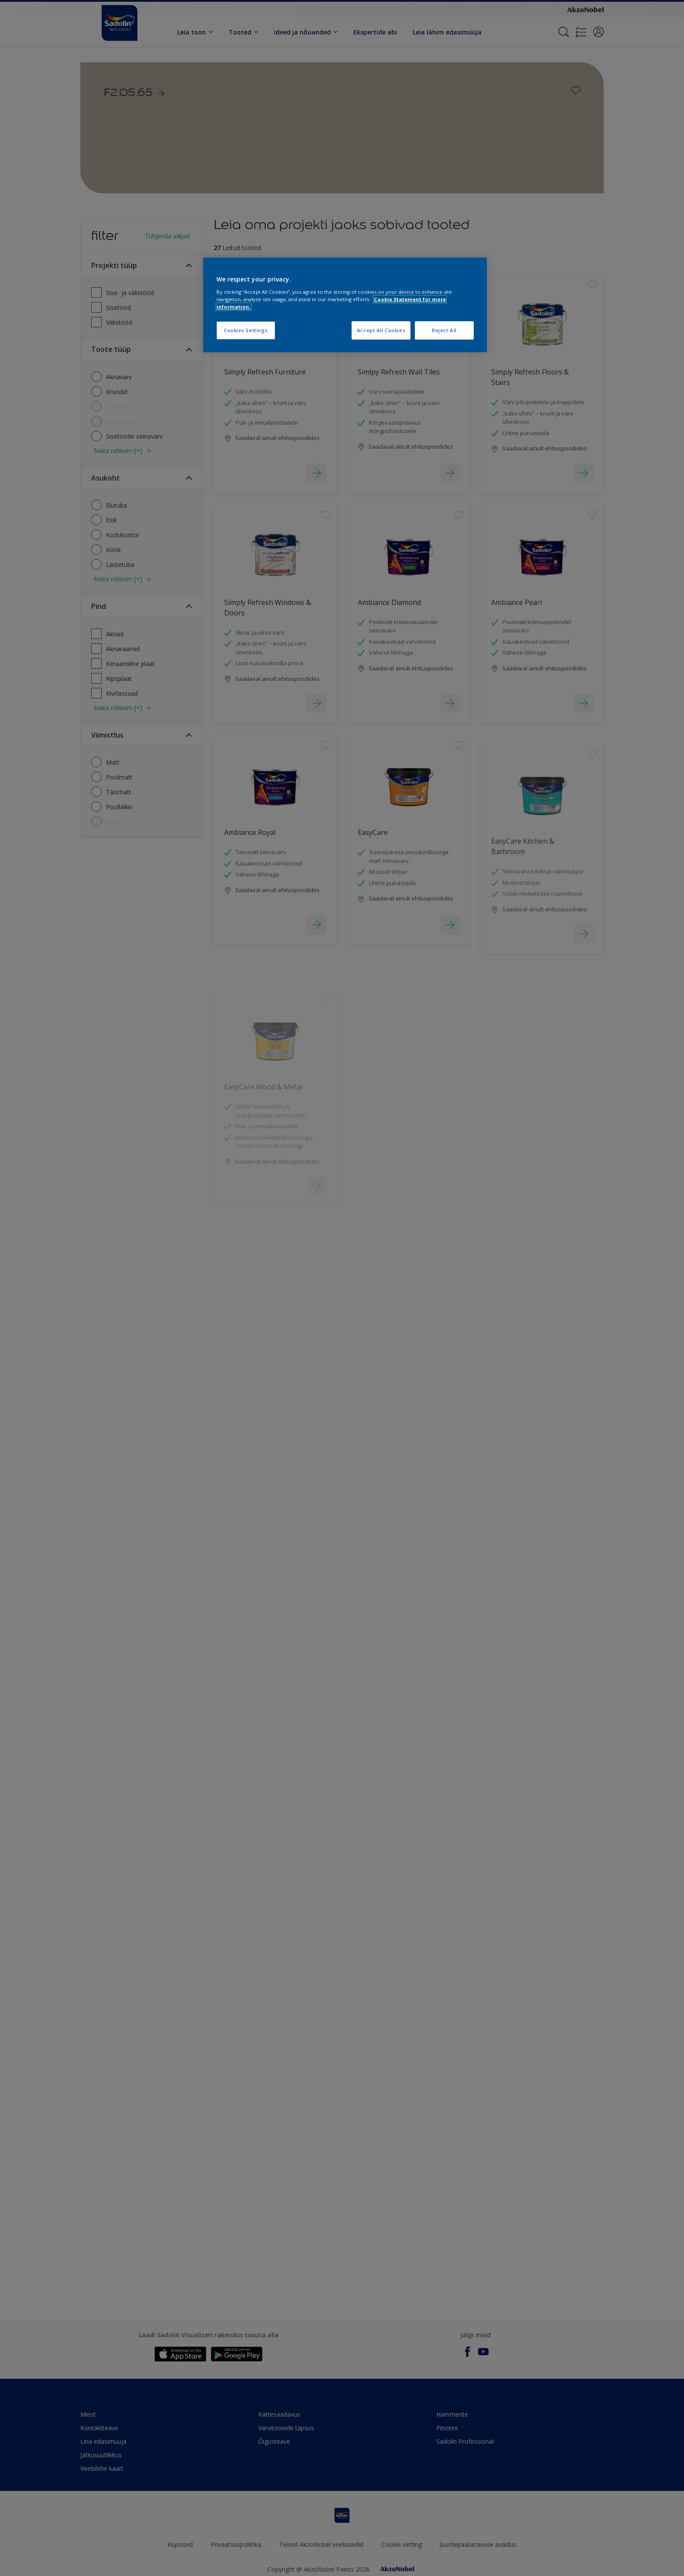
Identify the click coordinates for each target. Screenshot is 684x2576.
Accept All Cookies (381, 330)
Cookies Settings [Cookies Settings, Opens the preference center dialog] (246, 330)
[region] (345, 305)
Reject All (444, 330)
